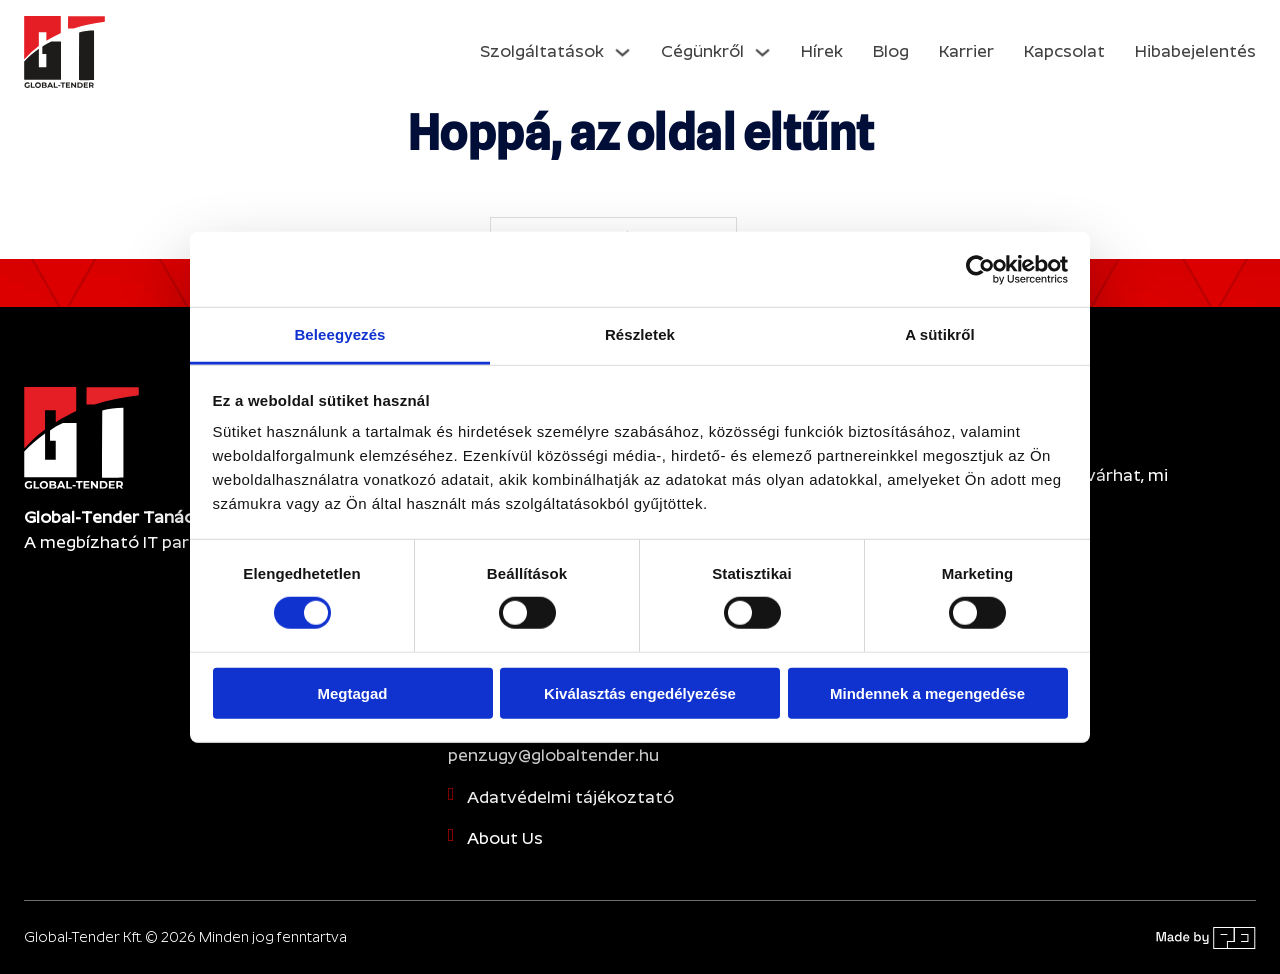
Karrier (966, 51)
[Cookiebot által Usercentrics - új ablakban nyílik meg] (980, 269)
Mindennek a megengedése (927, 693)
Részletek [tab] (640, 334)
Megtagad (352, 693)
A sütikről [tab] (940, 334)
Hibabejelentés (1195, 51)
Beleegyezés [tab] (339, 334)
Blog (891, 51)
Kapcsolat (1064, 51)
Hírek (822, 51)
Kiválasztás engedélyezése (640, 693)
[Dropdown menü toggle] (622, 52)
